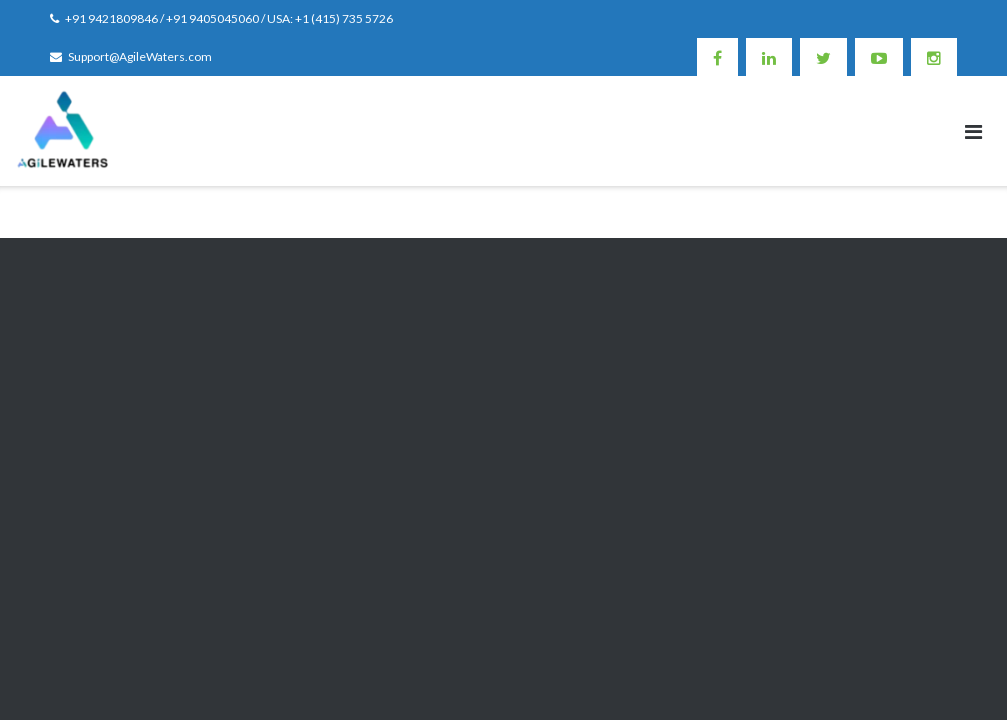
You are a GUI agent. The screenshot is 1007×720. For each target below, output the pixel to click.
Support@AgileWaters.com (140, 56)
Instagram (934, 57)
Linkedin (769, 57)
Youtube (879, 57)
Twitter (823, 57)
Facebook (717, 57)
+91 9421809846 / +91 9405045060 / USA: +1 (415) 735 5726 (229, 18)
